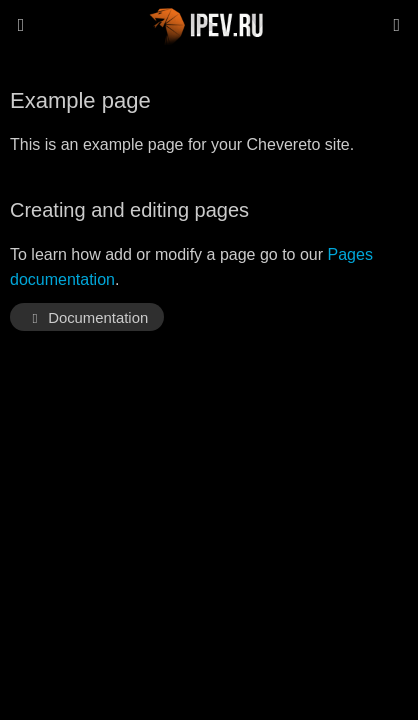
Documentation (87, 318)
